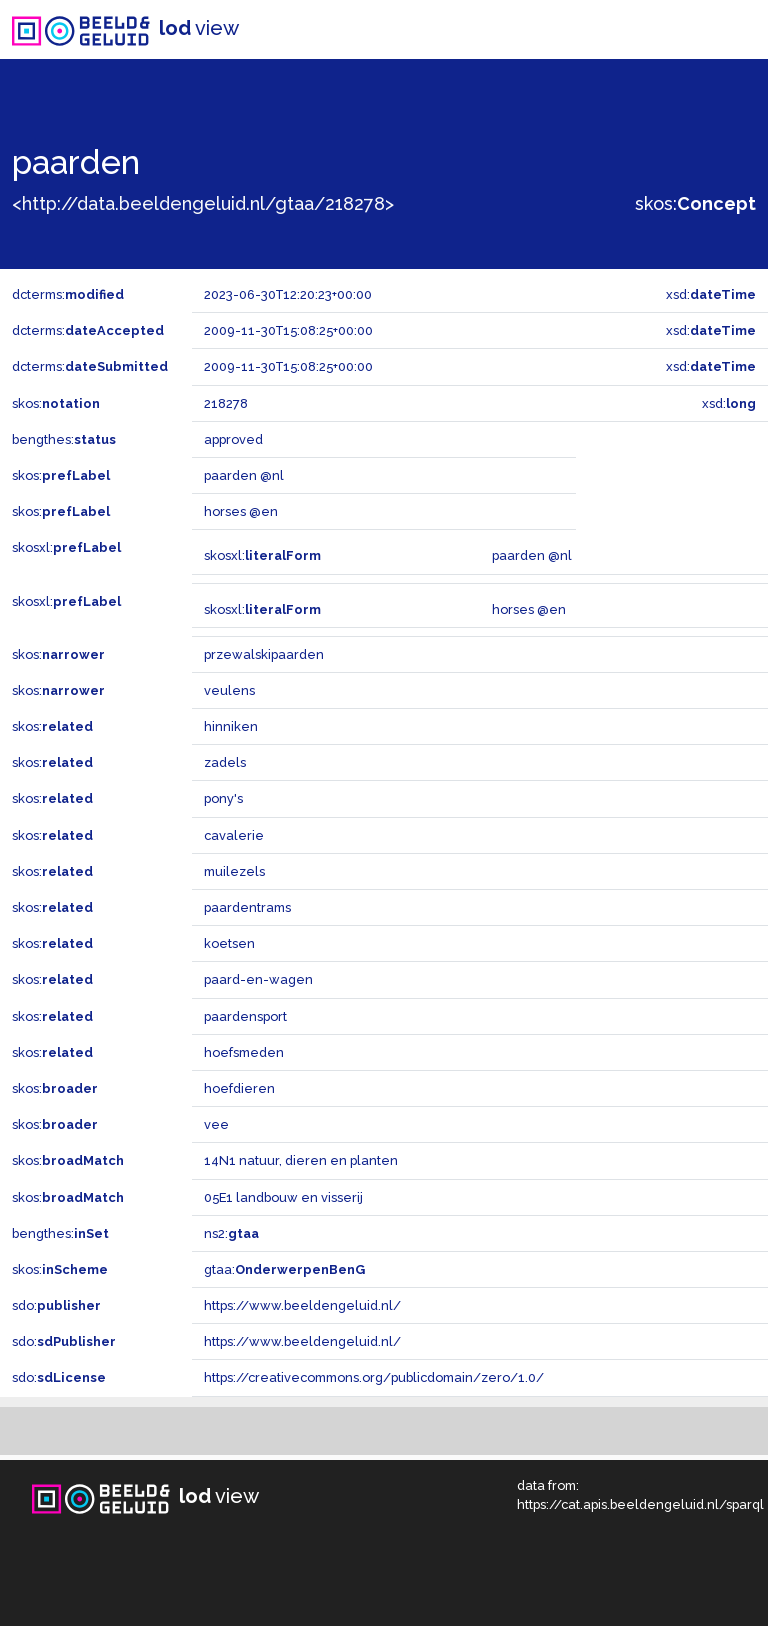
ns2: (231, 1233)
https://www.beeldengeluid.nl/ (302, 1305)
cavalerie (234, 835)
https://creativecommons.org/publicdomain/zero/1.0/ (374, 1377)
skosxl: (66, 547)
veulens (229, 690)
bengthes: (64, 439)
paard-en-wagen (258, 979)
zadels (225, 762)
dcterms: (68, 294)
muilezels (234, 871)
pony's (223, 798)
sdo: (56, 1305)
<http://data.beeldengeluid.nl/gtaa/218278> (203, 203)
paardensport (245, 1016)
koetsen (229, 943)
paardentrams (247, 907)
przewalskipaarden (264, 654)
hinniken (231, 726)
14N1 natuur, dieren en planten (301, 1160)
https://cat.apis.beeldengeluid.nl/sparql (640, 1504)
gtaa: (284, 1269)
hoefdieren (239, 1088)
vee (216, 1124)
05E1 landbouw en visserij (283, 1197)
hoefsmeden (244, 1052)
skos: (695, 203)
